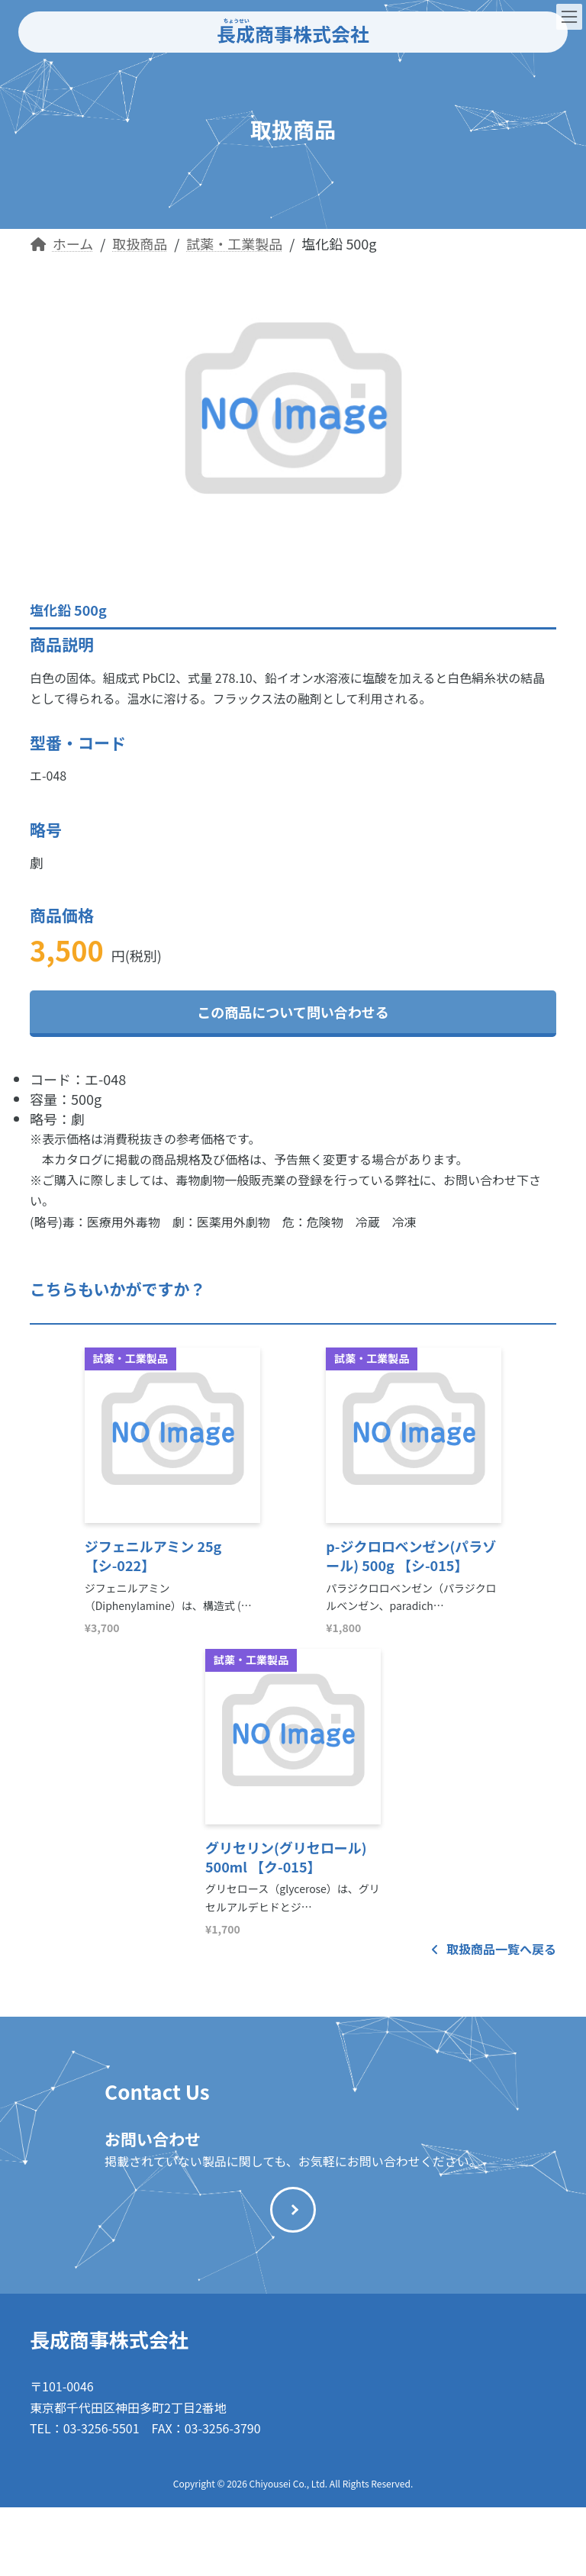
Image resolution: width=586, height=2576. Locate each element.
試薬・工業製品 (130, 1358)
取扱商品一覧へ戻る (493, 1949)
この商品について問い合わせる (292, 1012)
